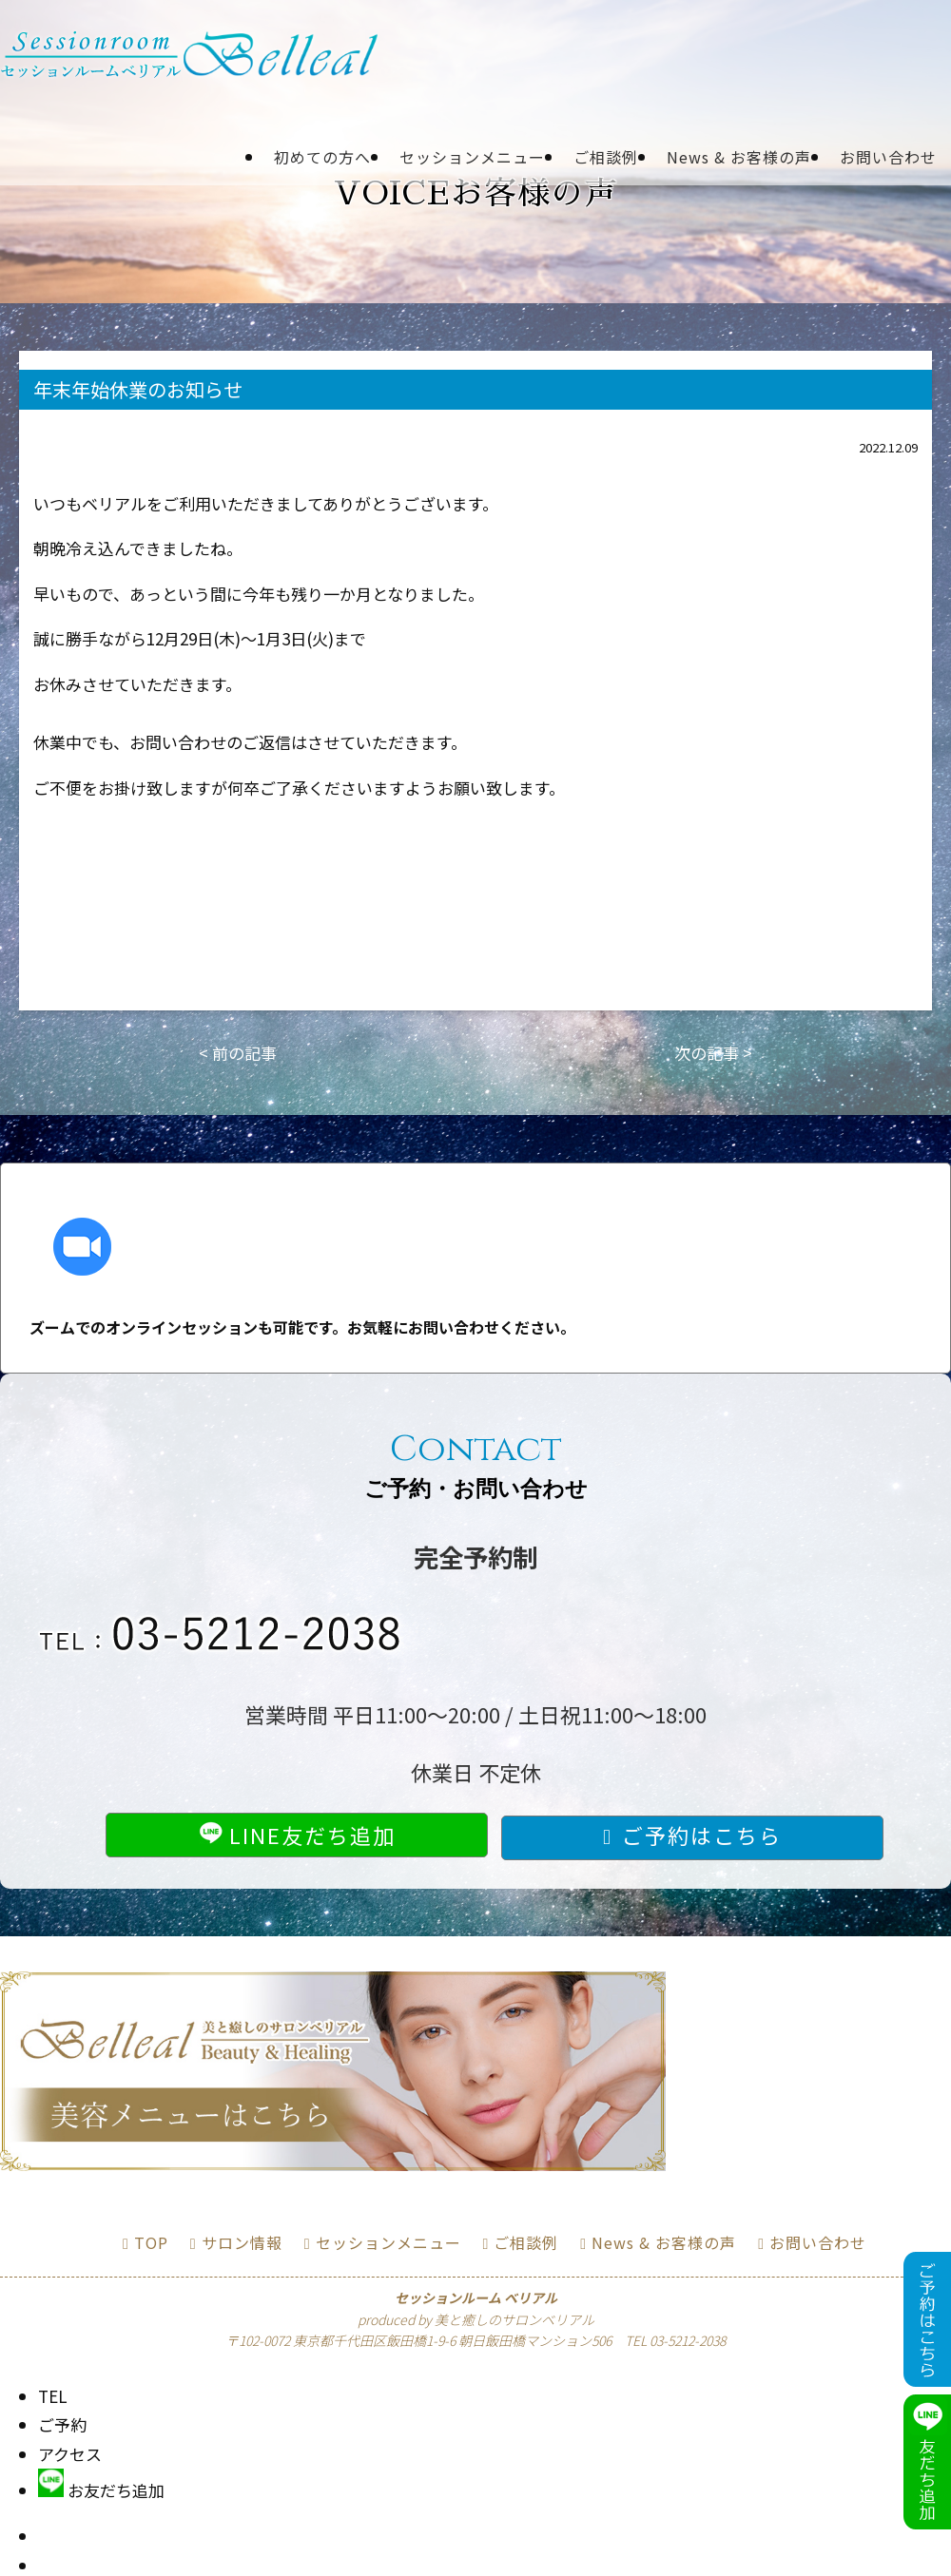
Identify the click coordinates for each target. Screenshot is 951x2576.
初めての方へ (322, 156)
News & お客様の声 (739, 156)
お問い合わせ (888, 156)
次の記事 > (713, 1053)
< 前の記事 (238, 1053)
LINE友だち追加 (297, 1834)
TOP (151, 2242)
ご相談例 (605, 156)
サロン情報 (242, 2242)
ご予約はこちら (702, 1834)
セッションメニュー (472, 156)
